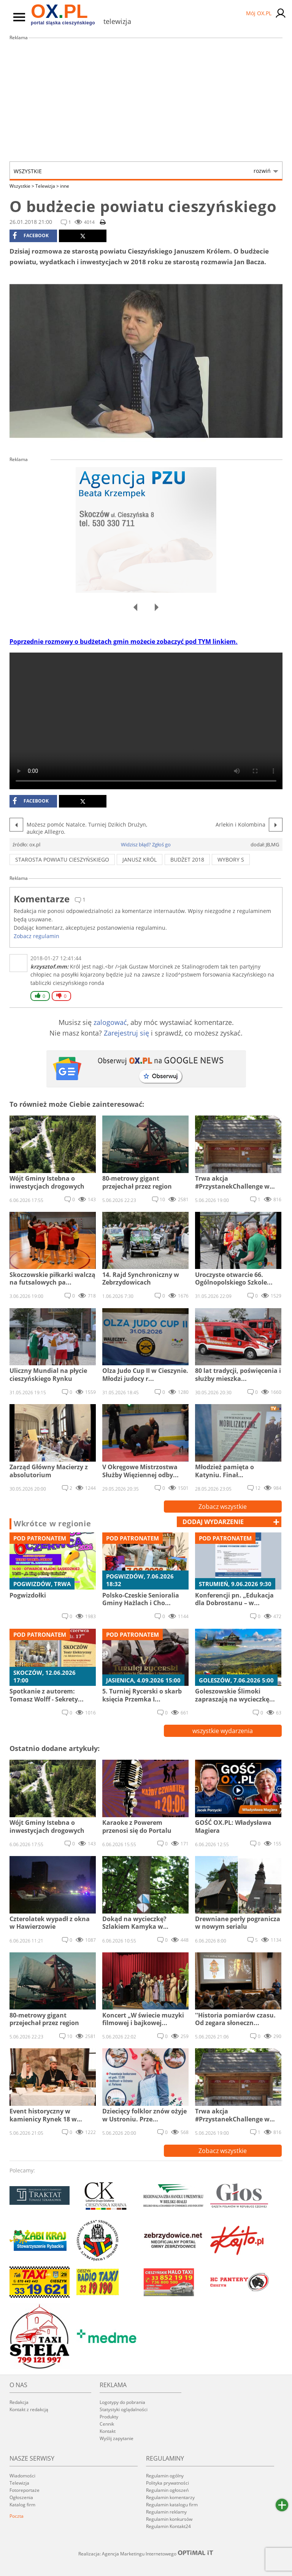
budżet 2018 (187, 859)
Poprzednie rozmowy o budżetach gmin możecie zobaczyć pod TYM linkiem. (124, 641)
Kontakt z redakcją (29, 2409)
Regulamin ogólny (165, 2475)
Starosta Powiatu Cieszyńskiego (62, 859)
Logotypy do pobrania (122, 2402)
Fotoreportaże (25, 2490)
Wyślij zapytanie (116, 2438)
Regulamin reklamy (166, 2512)
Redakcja (19, 2402)
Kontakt (108, 2431)
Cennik (107, 2424)
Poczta (17, 2516)
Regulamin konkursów (169, 2519)
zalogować (110, 1022)
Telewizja (47, 186)
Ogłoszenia (21, 2497)
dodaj (213, 1522)
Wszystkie (142, 171)
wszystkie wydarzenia (222, 1731)
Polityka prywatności (167, 2483)
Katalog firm (22, 2504)
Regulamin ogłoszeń (167, 2490)
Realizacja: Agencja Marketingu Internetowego (146, 2553)
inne (64, 186)
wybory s (230, 859)
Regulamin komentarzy (170, 2497)
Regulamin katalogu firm (172, 2504)
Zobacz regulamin (36, 936)
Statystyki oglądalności (124, 2409)
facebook (31, 235)
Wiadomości (22, 2475)
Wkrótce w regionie (52, 1523)
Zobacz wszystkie (222, 1506)
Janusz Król (139, 859)
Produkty (109, 2416)
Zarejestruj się (126, 1032)
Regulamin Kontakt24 (168, 2526)
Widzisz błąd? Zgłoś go (146, 844)
